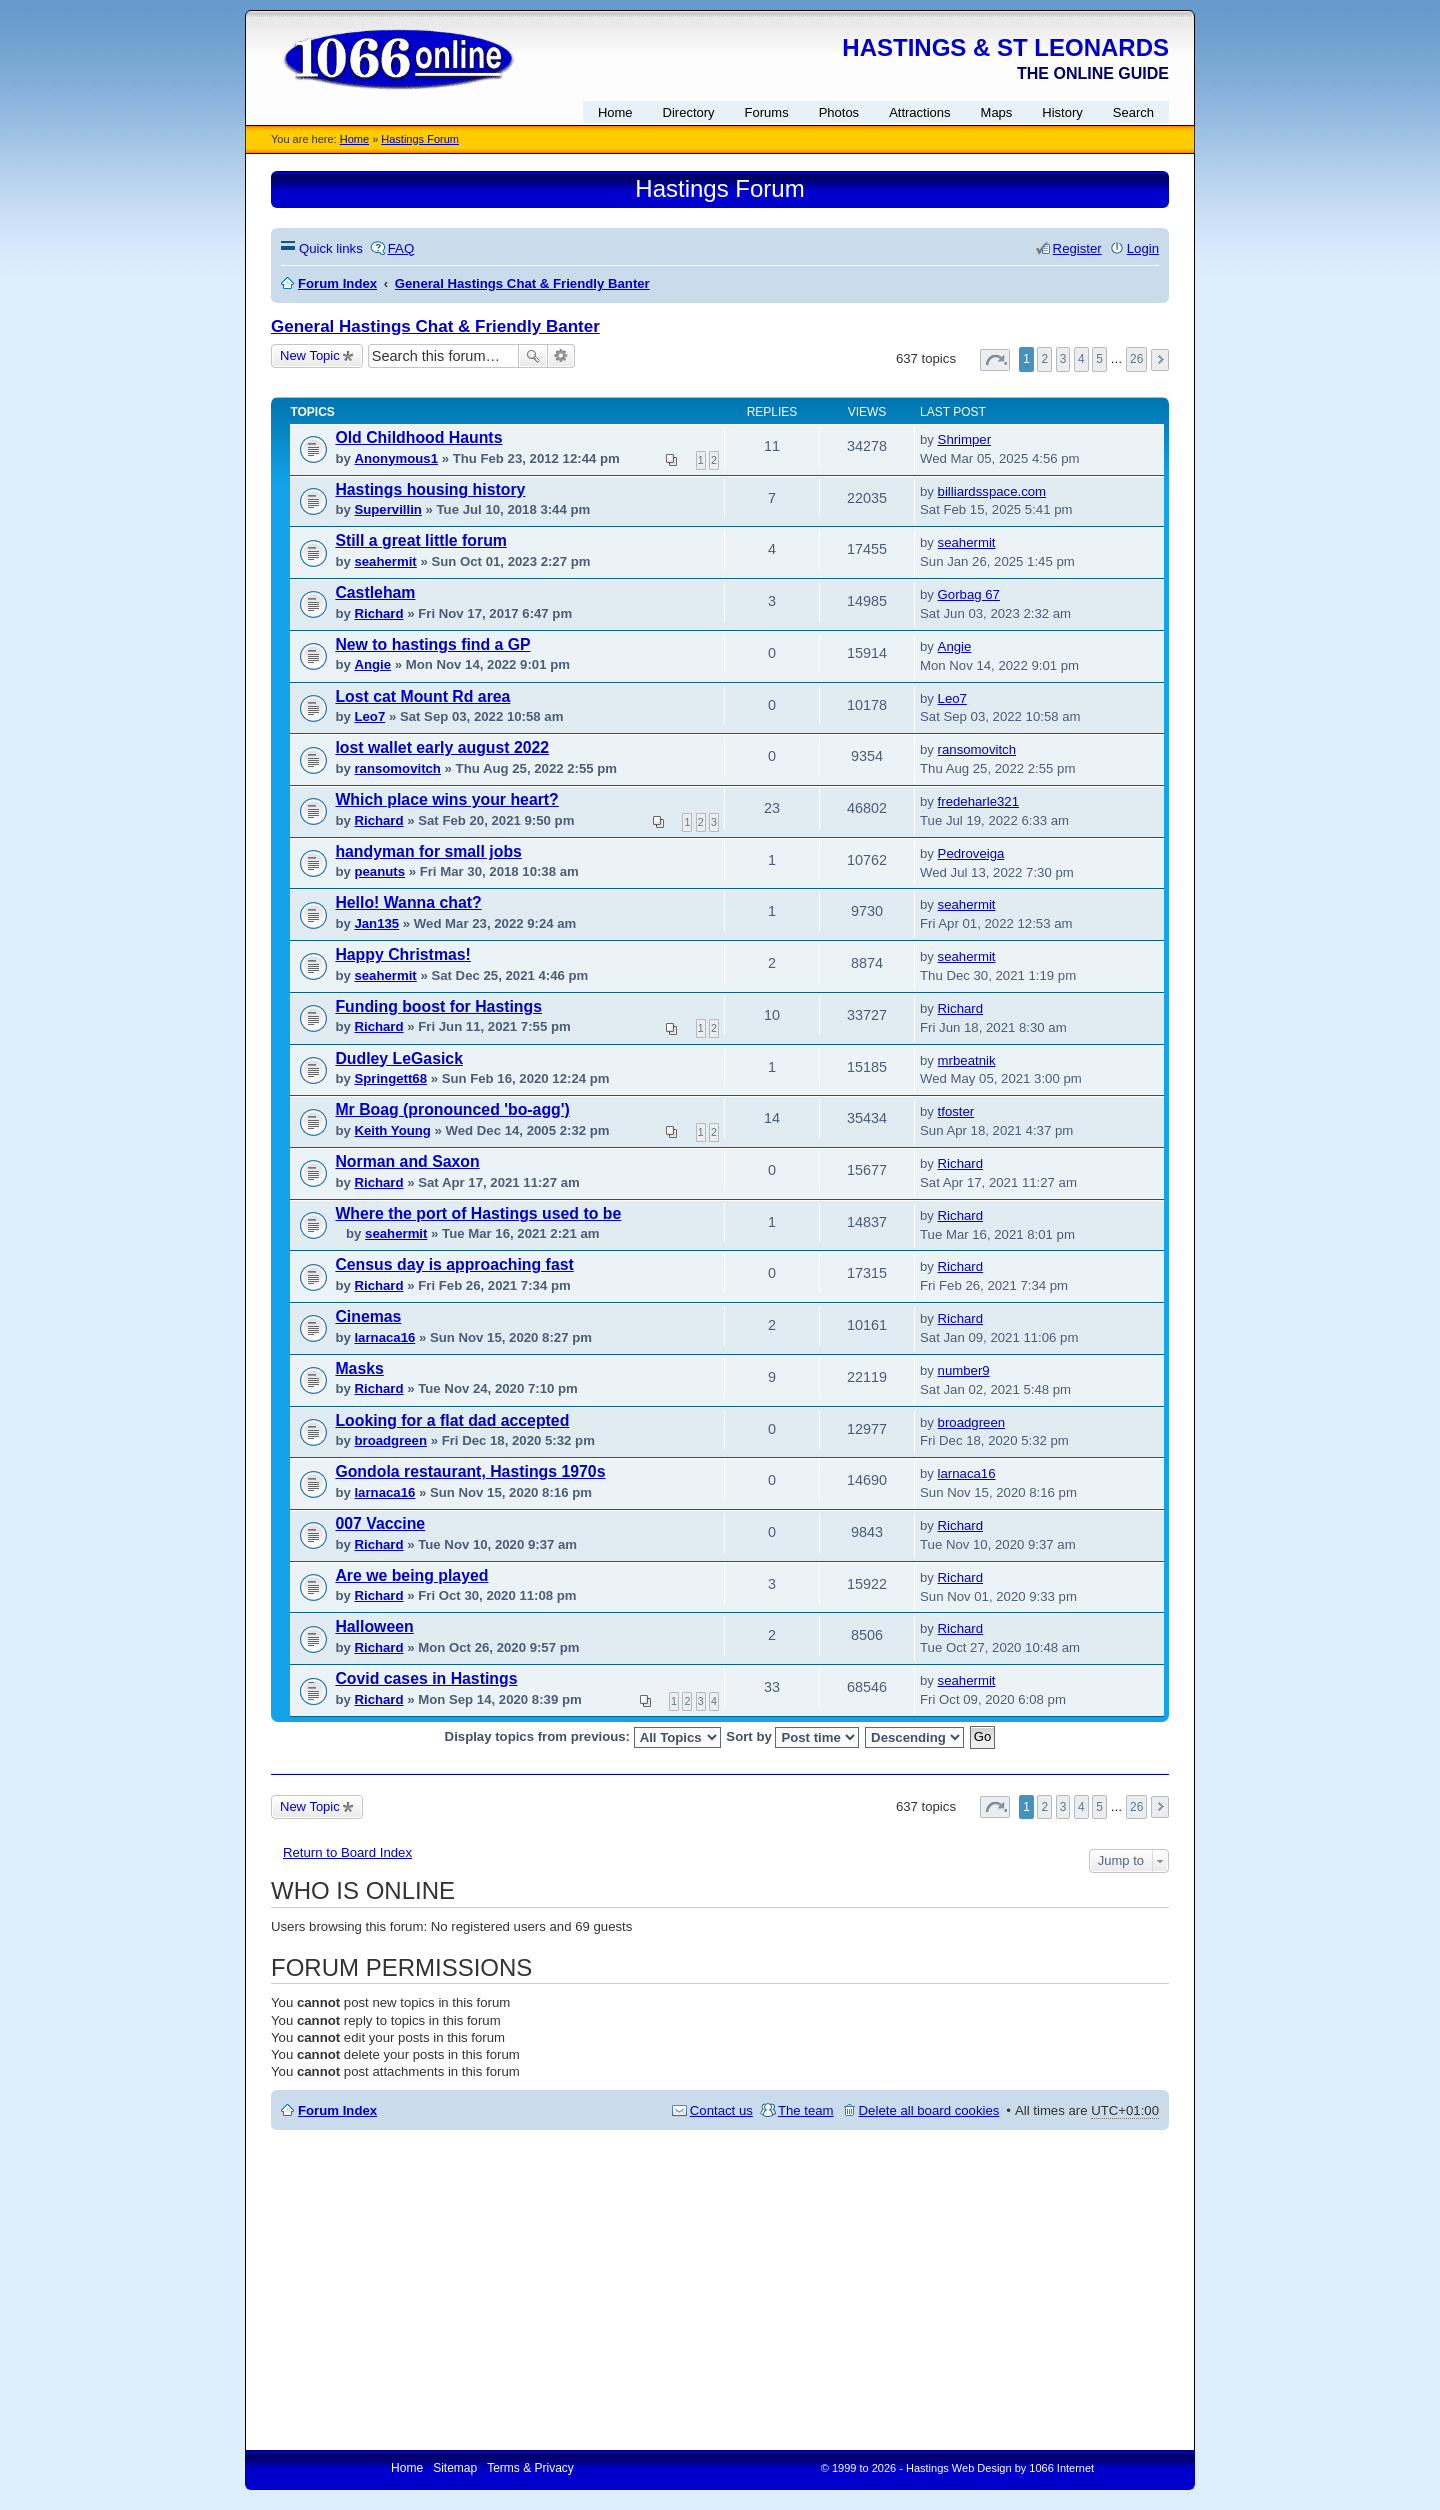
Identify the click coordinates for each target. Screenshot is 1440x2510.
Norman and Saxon (407, 1161)
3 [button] (1063, 359)
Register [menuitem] (1077, 248)
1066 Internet (1061, 2468)
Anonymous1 (396, 458)
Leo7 (369, 716)
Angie (372, 664)
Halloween (374, 1626)
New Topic (310, 355)
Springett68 (390, 1078)
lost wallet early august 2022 (442, 747)
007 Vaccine (380, 1523)
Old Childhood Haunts (418, 437)
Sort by (792, 1737)
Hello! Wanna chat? (408, 902)
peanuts (379, 871)
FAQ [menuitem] (401, 248)
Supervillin (387, 509)
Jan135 (376, 923)
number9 (964, 1370)
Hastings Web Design (959, 2468)
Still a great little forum (421, 540)
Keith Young (392, 1130)
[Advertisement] (720, 2290)
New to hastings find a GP (432, 644)
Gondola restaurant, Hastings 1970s (470, 1471)
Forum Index (337, 2110)
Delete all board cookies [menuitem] (929, 2110)
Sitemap (455, 2468)
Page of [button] (995, 360)
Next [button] (1160, 360)
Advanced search (561, 356)
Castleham (375, 592)
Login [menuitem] (1143, 248)
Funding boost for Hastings (438, 1006)
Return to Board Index (347, 1852)
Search (533, 356)
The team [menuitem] (806, 2110)
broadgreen (390, 1440)
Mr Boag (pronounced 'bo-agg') (452, 1109)
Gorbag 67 (969, 594)
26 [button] (1136, 359)
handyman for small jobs (428, 851)
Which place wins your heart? (446, 799)
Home (354, 139)
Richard (378, 613)
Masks (359, 1368)
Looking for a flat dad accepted (452, 1420)
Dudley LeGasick (399, 1058)
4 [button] (1081, 359)
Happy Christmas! (402, 954)
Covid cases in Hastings (426, 1678)
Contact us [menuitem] (721, 2110)
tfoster (956, 1111)
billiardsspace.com (992, 491)
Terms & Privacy (530, 2468)
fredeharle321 (978, 801)
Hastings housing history (430, 489)
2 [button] (1044, 359)
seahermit (385, 561)
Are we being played (411, 1575)
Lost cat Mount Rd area (422, 696)
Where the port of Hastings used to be (478, 1213)
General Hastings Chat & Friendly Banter (435, 326)
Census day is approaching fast (454, 1264)
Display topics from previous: (583, 1737)
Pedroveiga (971, 853)
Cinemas (368, 1316)
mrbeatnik (967, 1060)
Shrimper (965, 439)
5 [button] (1099, 359)
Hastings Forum (420, 139)
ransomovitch (397, 768)
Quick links (331, 248)
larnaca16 (384, 1337)
